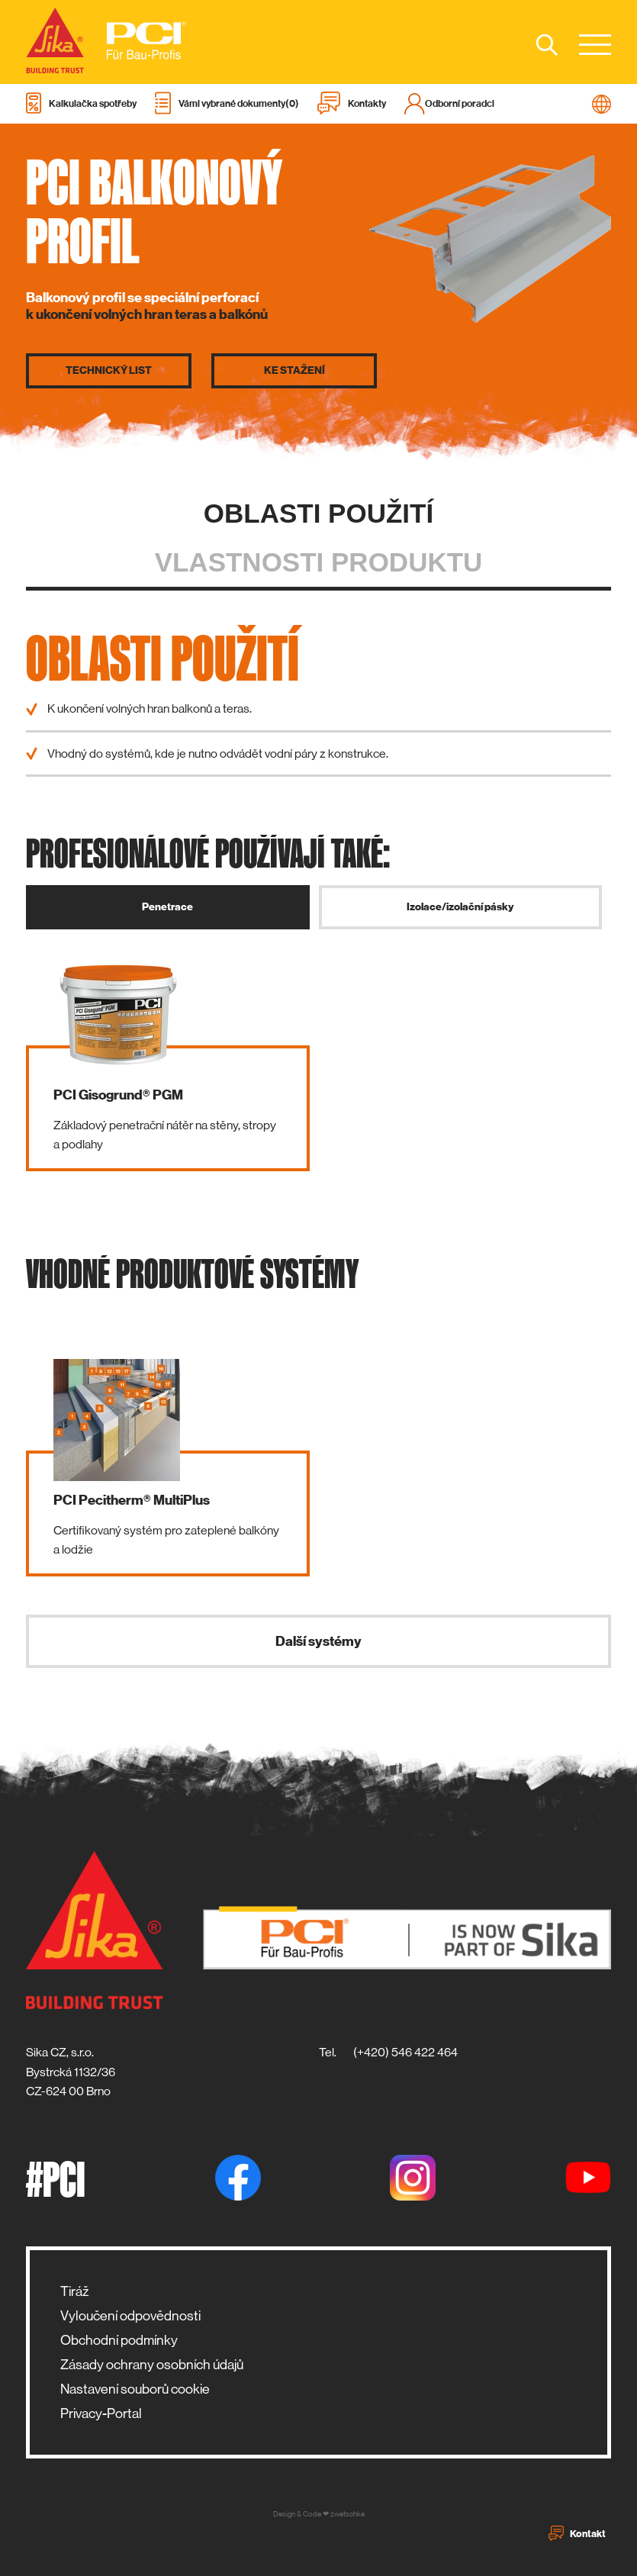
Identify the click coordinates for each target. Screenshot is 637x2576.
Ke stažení (294, 371)
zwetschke (347, 2514)
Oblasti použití (318, 513)
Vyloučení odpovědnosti (130, 2315)
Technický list (109, 371)
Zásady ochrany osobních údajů (151, 2364)
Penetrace (167, 907)
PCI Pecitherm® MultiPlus (131, 1500)
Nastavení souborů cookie (135, 2389)
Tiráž (74, 2291)
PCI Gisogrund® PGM (118, 1095)
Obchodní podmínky (119, 2340)
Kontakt (577, 2533)
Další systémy (318, 1641)
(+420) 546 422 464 (405, 2052)
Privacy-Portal (101, 2413)
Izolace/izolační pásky (460, 907)
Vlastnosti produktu (319, 562)
